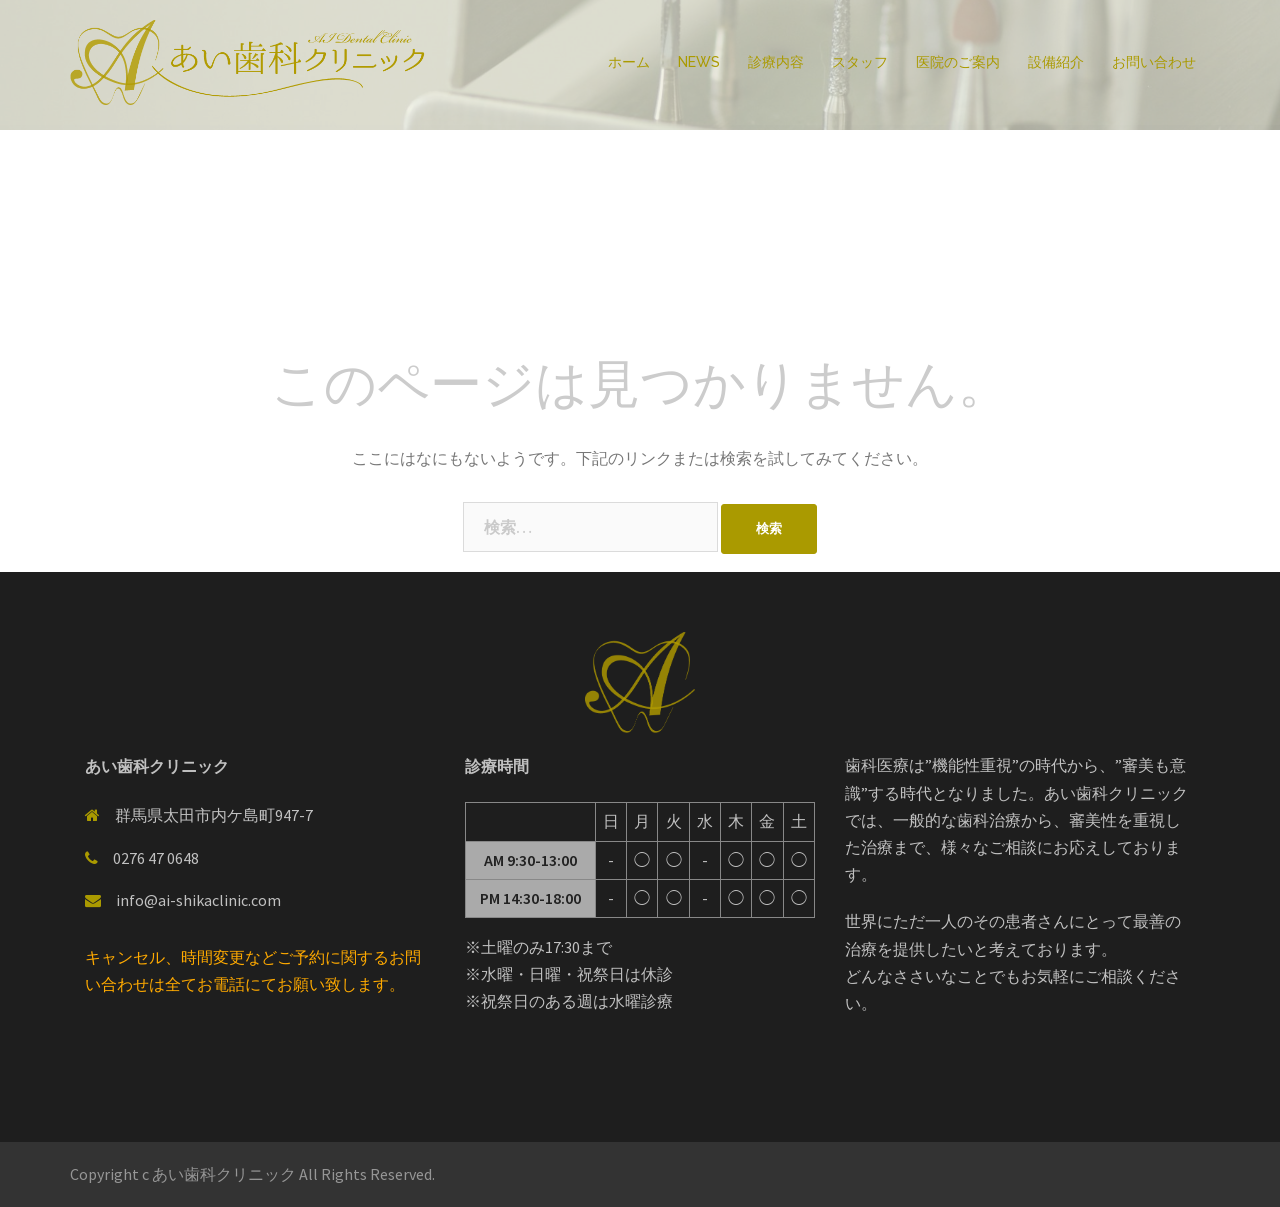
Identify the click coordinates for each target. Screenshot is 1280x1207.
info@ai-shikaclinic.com (198, 900)
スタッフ (860, 62)
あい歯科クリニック (225, 1174)
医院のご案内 (958, 62)
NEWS (699, 62)
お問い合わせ (1154, 62)
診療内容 (776, 62)
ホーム (629, 62)
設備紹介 (1056, 62)
